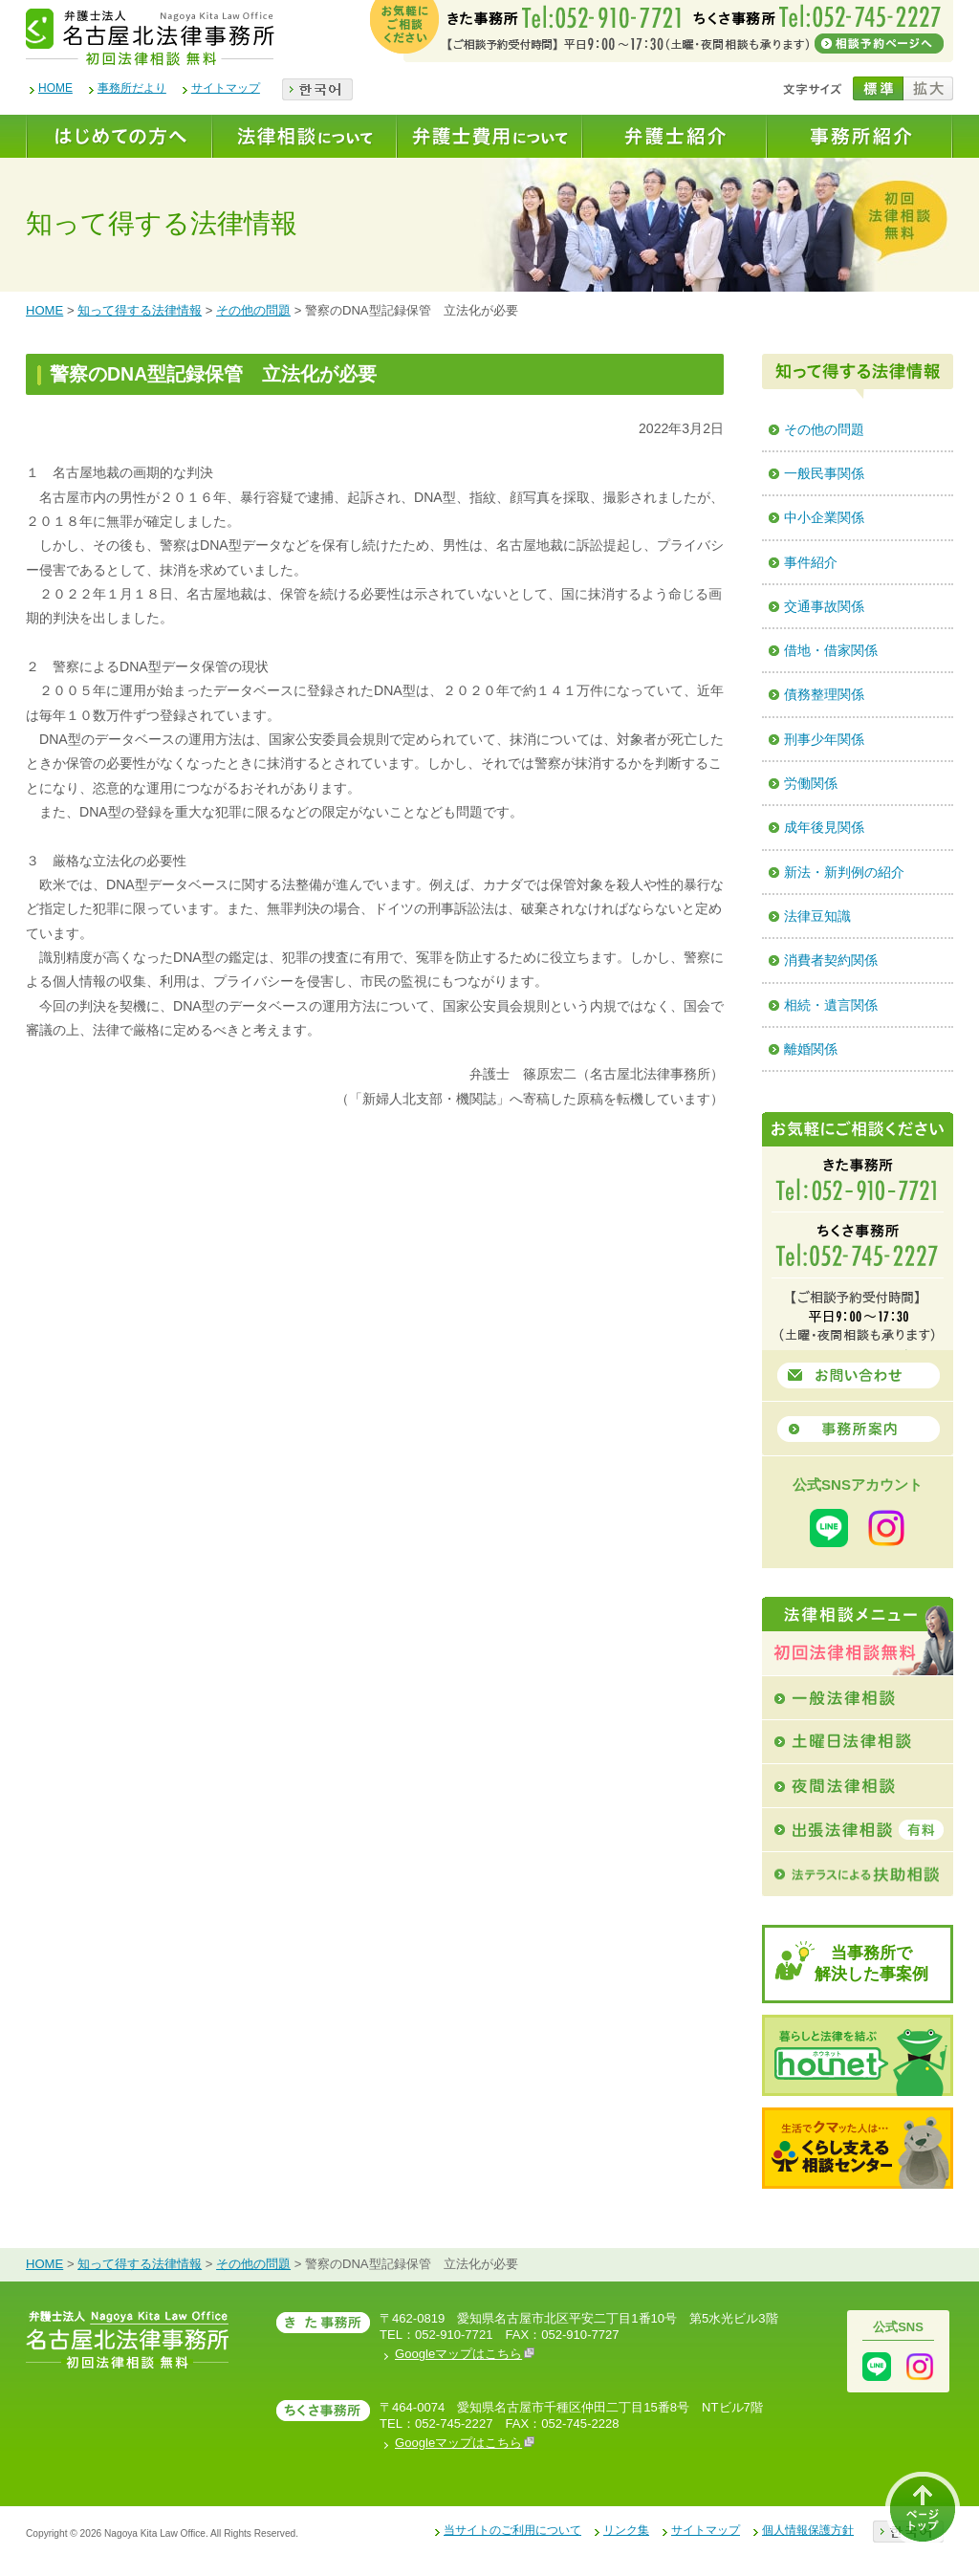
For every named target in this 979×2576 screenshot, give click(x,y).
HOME (55, 88)
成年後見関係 (824, 827)
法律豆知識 (817, 916)
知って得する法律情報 (139, 310)
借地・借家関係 (831, 650)
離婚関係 (811, 1049)
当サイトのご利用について (512, 2530)
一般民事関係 (824, 473)
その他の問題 (253, 310)
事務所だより (132, 88)
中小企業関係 (824, 517)
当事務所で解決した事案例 (871, 1963)
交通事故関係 (824, 606)
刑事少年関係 (824, 739)
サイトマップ (225, 88)
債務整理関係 (824, 694)
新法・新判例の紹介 (844, 872)
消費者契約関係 (831, 960)
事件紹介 (811, 562)
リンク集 (626, 2530)
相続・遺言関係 (831, 1005)
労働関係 (811, 783)
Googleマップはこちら (464, 2354)
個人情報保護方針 (808, 2530)
